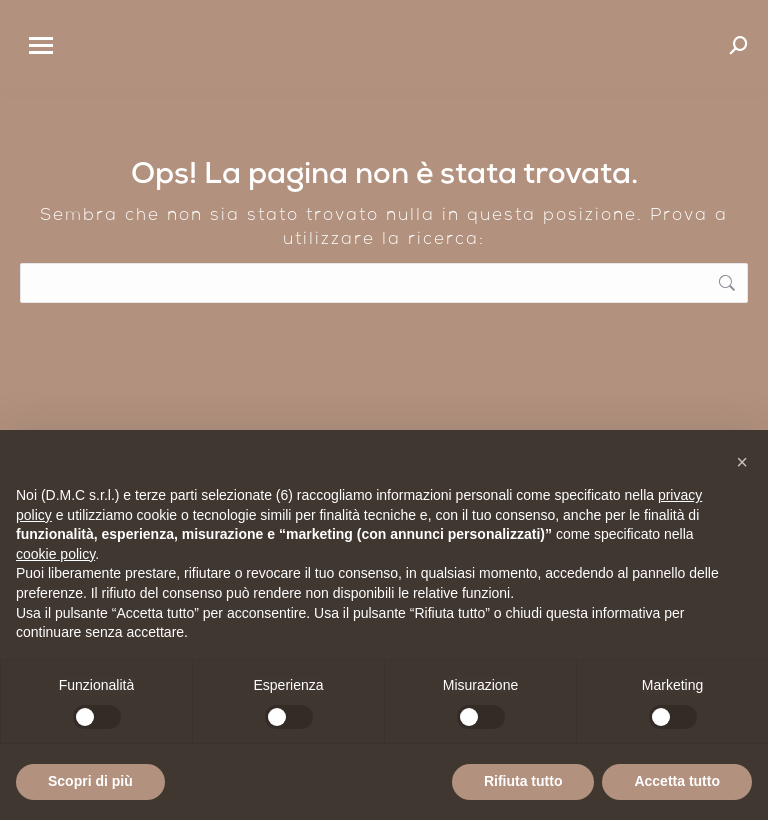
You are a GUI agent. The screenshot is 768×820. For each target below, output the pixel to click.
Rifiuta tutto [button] (523, 781)
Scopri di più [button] (90, 781)
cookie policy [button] (55, 554)
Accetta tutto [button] (677, 781)
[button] (742, 462)
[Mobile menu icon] (41, 45)
